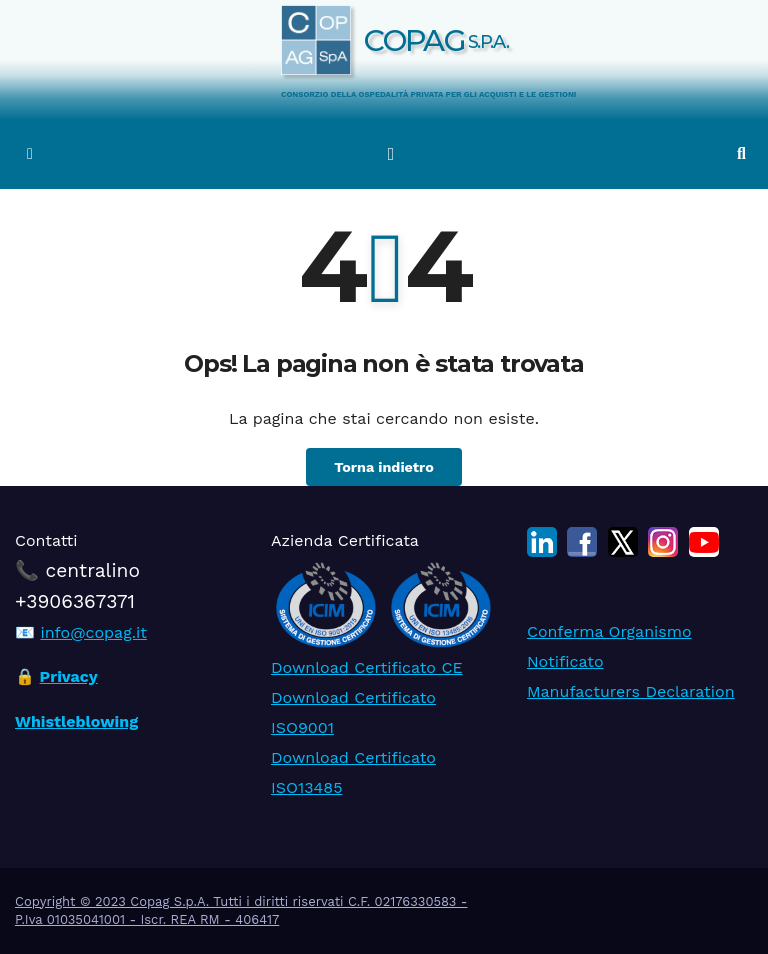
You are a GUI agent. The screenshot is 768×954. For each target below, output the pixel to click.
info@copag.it (93, 632)
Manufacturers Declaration (631, 691)
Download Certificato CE (367, 667)
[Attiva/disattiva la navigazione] (391, 154)
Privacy (69, 677)
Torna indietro (384, 467)
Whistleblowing (76, 721)
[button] (741, 153)
